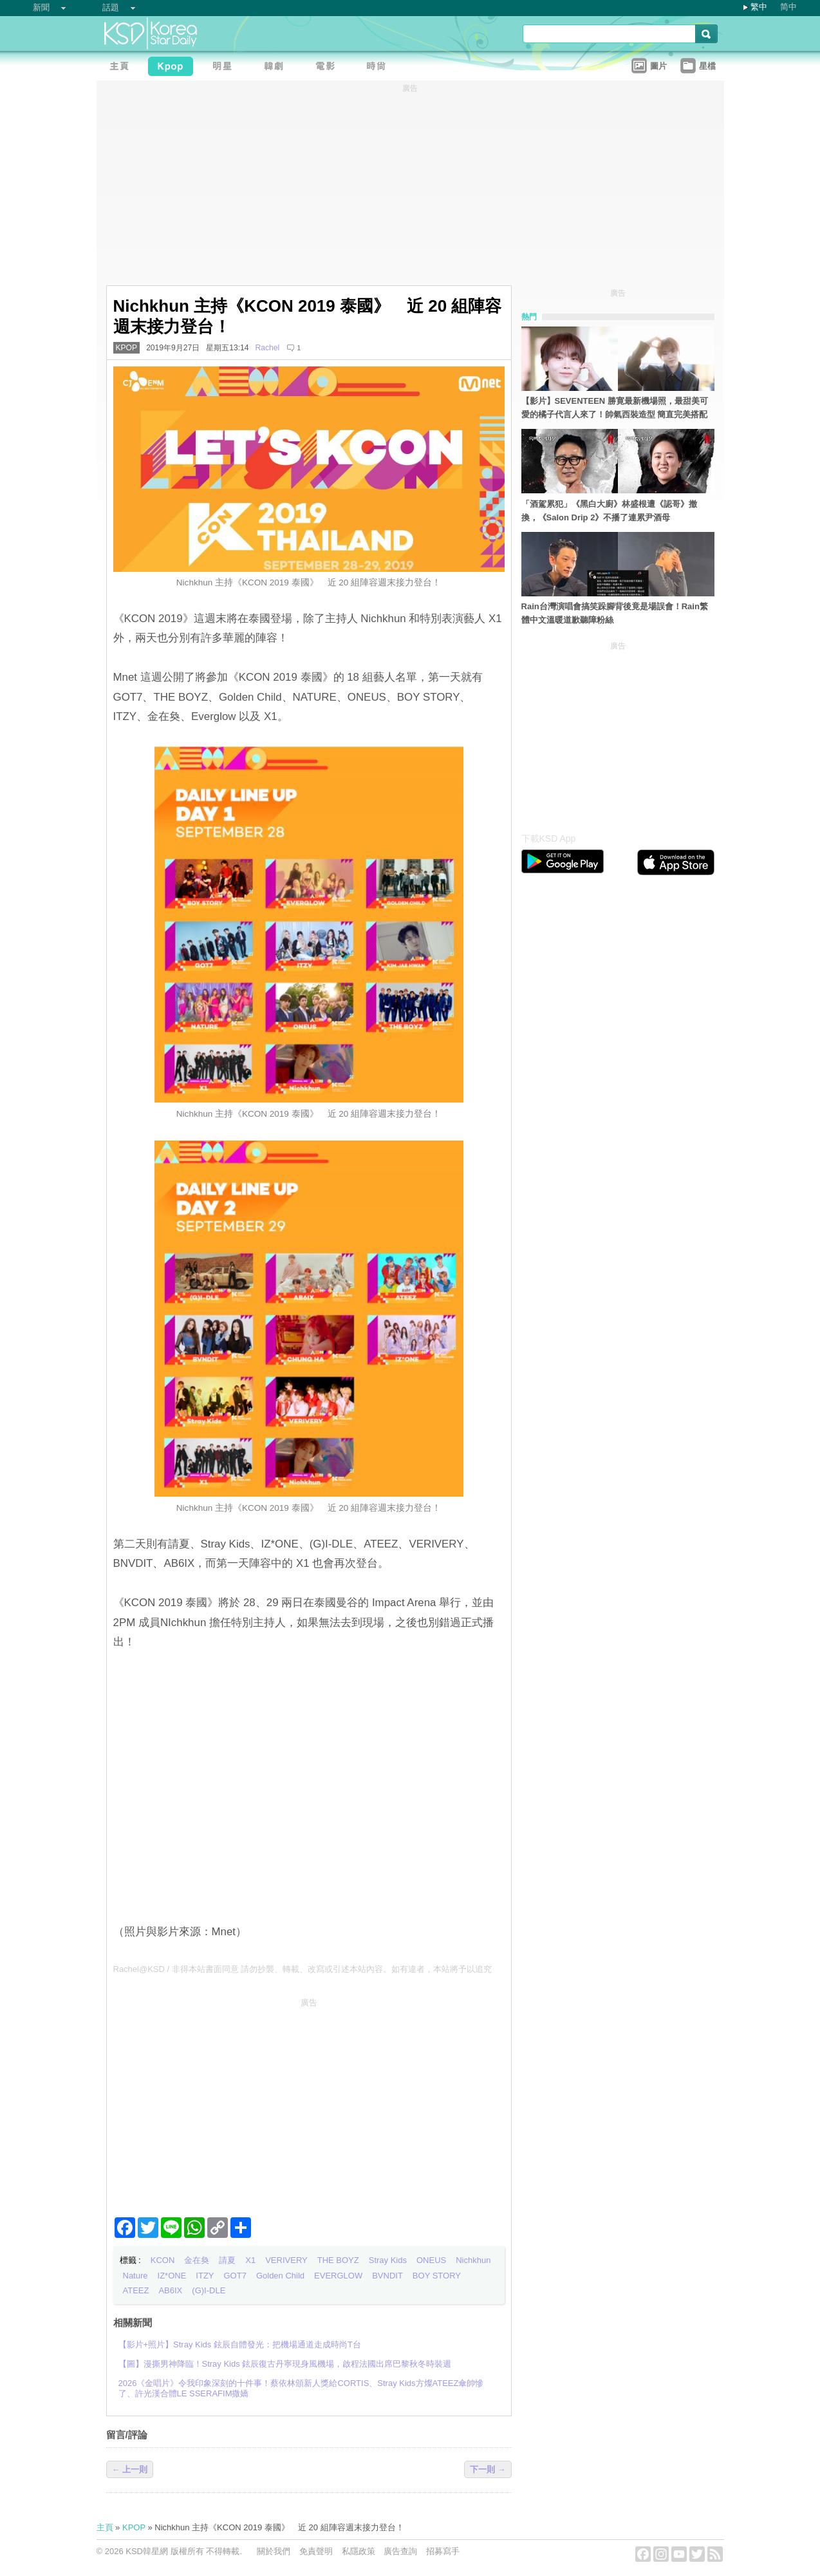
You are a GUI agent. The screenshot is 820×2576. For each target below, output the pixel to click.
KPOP (127, 347)
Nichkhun (473, 2260)
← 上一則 (130, 2469)
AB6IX (170, 2290)
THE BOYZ (338, 2260)
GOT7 (235, 2275)
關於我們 (273, 2551)
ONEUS (431, 2260)
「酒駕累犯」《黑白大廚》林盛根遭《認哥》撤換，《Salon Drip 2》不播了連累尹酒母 (609, 510)
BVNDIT (387, 2275)
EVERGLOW (338, 2275)
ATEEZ (136, 2290)
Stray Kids (388, 2260)
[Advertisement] (309, 2102)
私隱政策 (358, 2551)
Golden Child (280, 2275)
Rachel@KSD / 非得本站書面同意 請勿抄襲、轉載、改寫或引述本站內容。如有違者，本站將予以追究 (302, 1969)
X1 (250, 2260)
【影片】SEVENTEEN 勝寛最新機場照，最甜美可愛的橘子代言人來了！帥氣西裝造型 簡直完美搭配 (614, 407)
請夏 (227, 2260)
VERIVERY (286, 2260)
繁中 (758, 7)
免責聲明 (316, 2551)
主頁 (105, 2527)
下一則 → (488, 2469)
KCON (163, 2260)
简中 (788, 7)
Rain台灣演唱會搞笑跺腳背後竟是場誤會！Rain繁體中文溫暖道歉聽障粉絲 (614, 613)
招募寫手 (443, 2551)
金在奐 (196, 2260)
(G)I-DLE (208, 2290)
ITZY (205, 2275)
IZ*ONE (172, 2275)
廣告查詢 (400, 2551)
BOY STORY (437, 2275)
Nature (135, 2275)
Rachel (268, 347)
